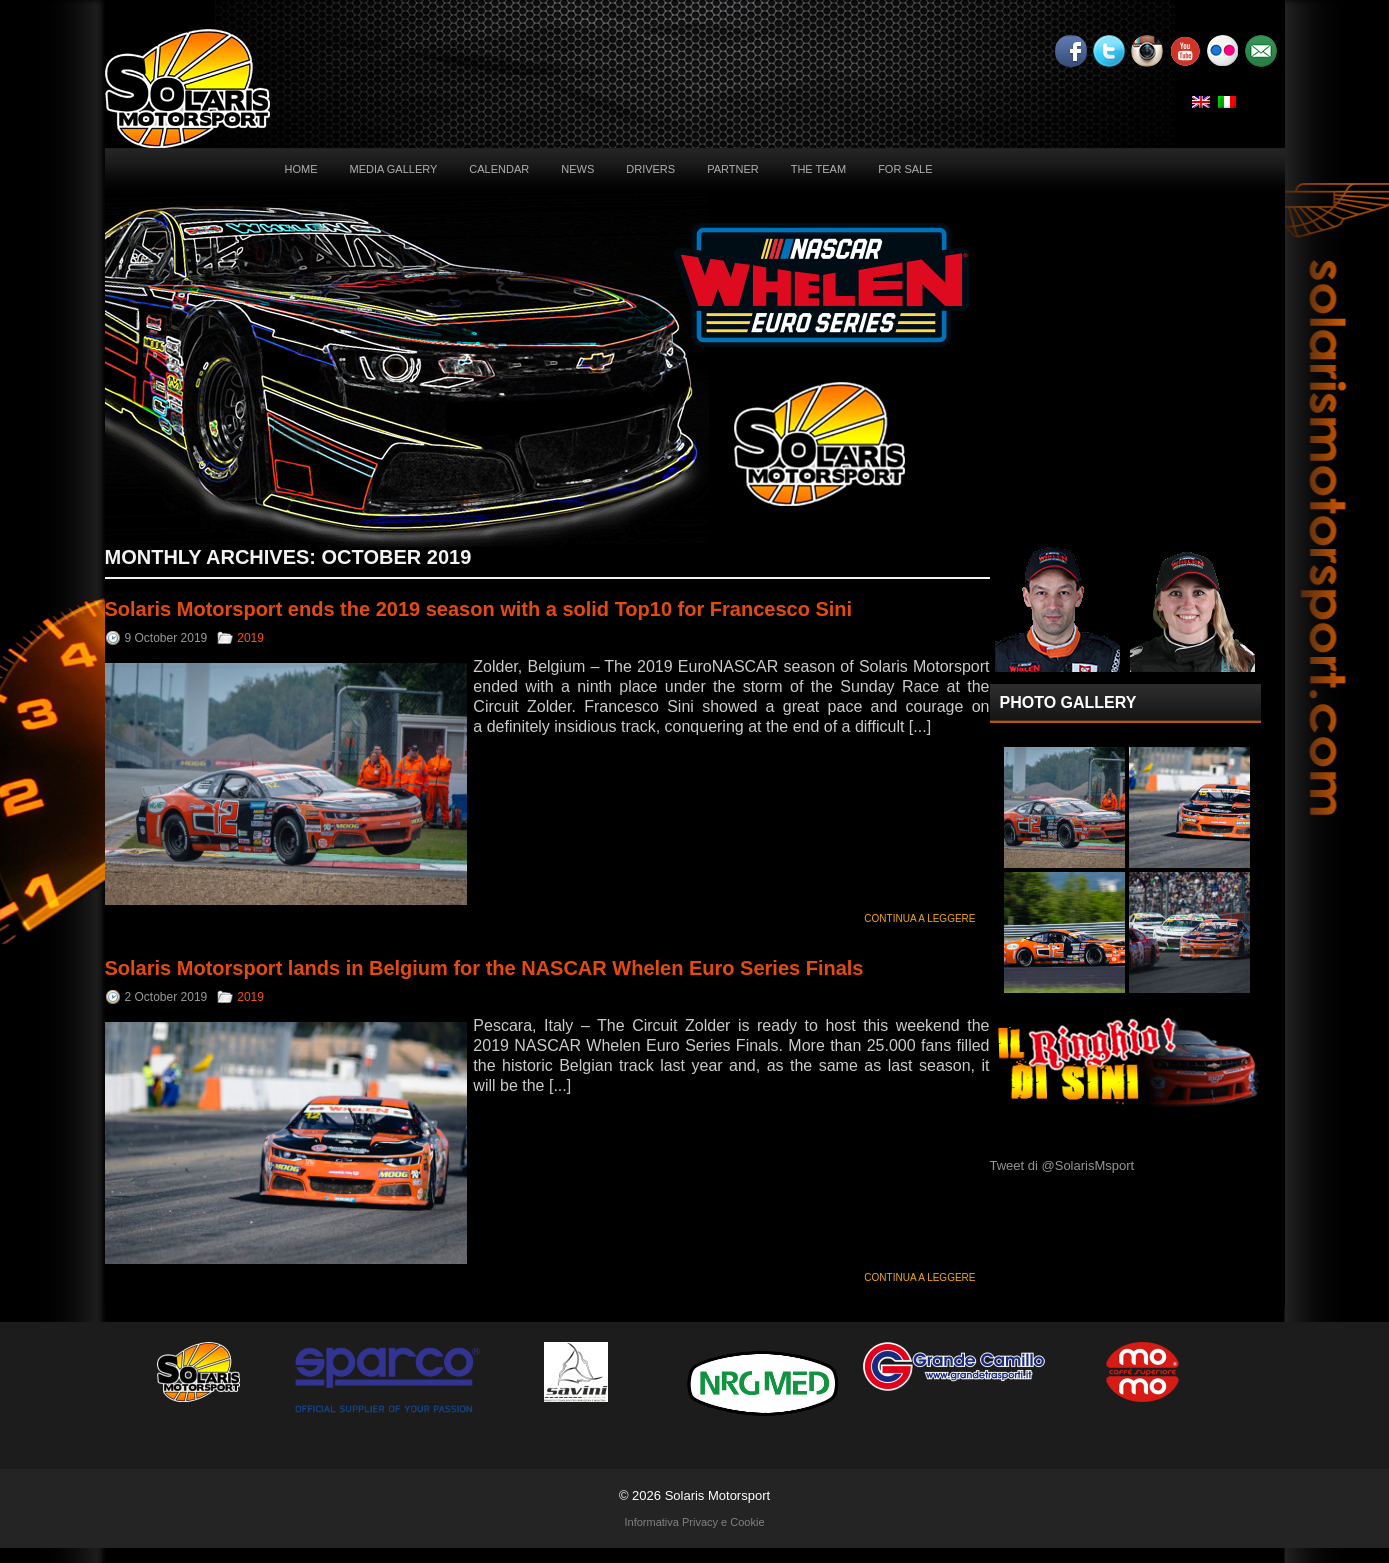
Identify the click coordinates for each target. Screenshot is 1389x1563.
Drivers (650, 169)
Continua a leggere (919, 918)
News (577, 169)
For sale (905, 169)
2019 (250, 638)
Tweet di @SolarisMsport (1062, 1165)
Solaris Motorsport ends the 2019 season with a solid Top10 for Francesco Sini (479, 609)
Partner (733, 169)
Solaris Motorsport (717, 1495)
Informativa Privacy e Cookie (695, 1522)
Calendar (499, 169)
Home (301, 169)
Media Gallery (394, 169)
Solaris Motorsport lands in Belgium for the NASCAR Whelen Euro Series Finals (484, 968)
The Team (818, 169)
